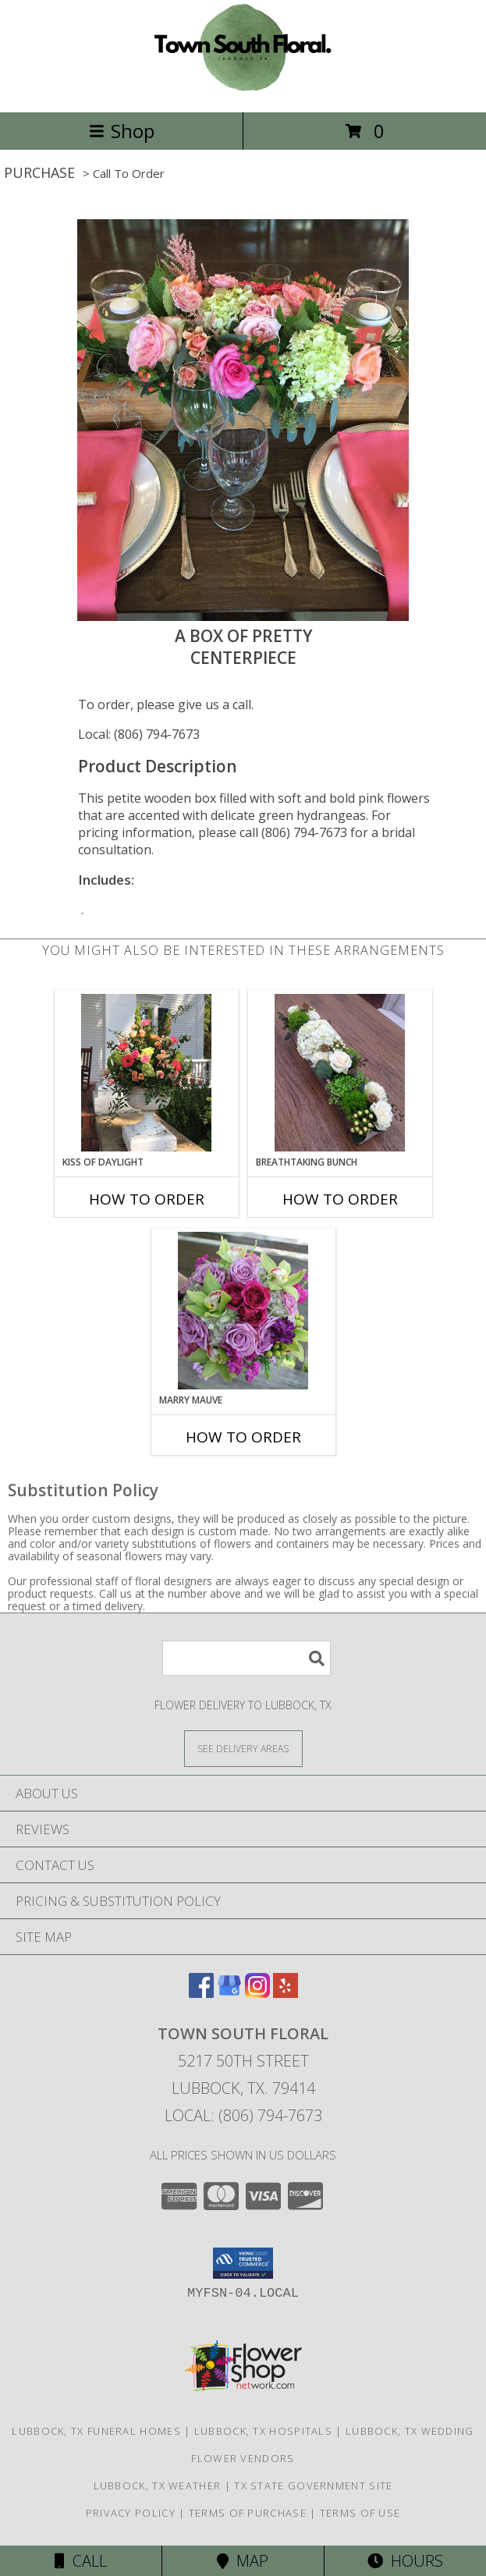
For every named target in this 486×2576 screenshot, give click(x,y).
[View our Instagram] (257, 1993)
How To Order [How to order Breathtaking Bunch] (340, 1199)
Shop (121, 131)
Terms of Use (360, 2513)
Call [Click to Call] (81, 2560)
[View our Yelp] (285, 1993)
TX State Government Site (313, 2485)
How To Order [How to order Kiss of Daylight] (146, 1199)
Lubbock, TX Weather (158, 2485)
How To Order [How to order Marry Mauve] (243, 1437)
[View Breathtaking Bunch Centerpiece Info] (340, 1072)
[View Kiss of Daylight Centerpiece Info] (146, 1072)
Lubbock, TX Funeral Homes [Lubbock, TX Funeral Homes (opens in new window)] (96, 2431)
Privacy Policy (131, 2513)
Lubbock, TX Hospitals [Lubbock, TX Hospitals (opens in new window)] (263, 2431)
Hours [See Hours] (405, 2560)
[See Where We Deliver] (243, 1747)
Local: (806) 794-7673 (139, 734)
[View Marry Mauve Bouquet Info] (243, 1310)
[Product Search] (246, 1658)
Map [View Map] (242, 2560)
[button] (243, 2263)
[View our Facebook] (201, 1993)
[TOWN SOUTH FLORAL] (243, 89)
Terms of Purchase (248, 2513)
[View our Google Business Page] (229, 1993)
